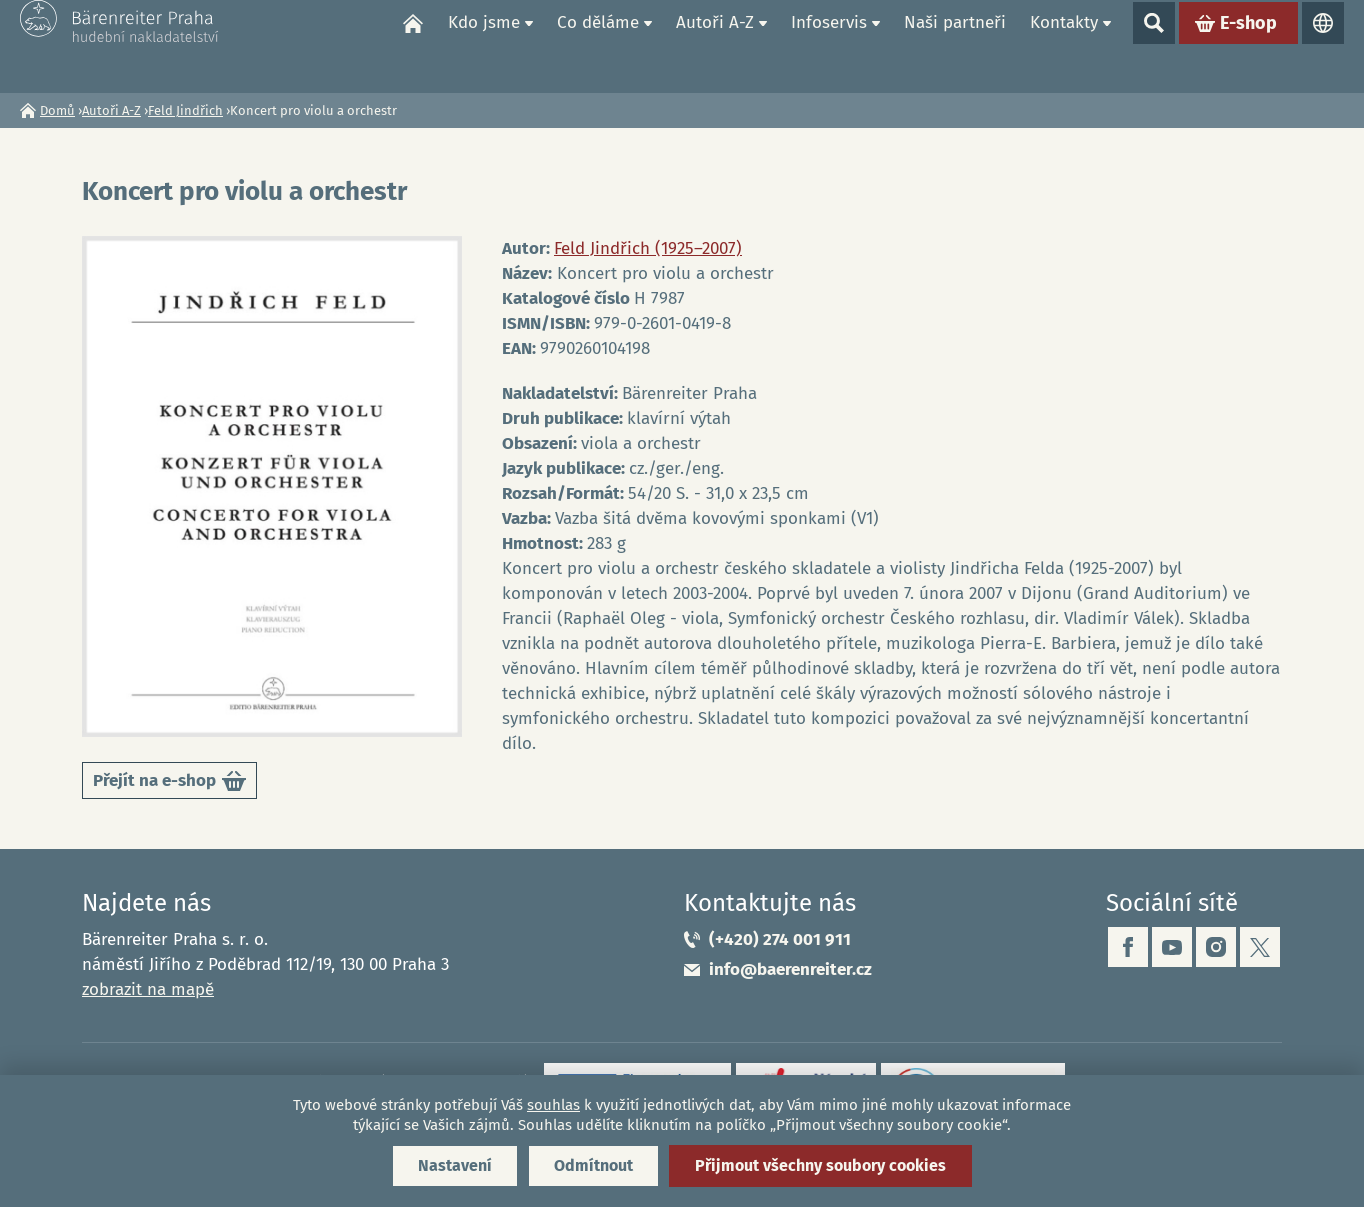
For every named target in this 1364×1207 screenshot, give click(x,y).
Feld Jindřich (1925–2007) (648, 248)
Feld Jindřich (185, 110)
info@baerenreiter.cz (790, 969)
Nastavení (455, 1165)
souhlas (553, 1105)
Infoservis (829, 45)
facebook (1128, 947)
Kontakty (1064, 45)
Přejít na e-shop (169, 784)
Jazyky (1323, 46)
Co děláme (598, 45)
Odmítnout (593, 1165)
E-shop (1248, 46)
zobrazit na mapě (148, 989)
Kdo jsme (484, 45)
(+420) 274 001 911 (780, 939)
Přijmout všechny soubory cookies (820, 1165)
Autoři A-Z (715, 45)
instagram (1216, 947)
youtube (1172, 947)
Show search (1154, 46)
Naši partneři (955, 45)
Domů (413, 46)
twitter (1260, 947)
